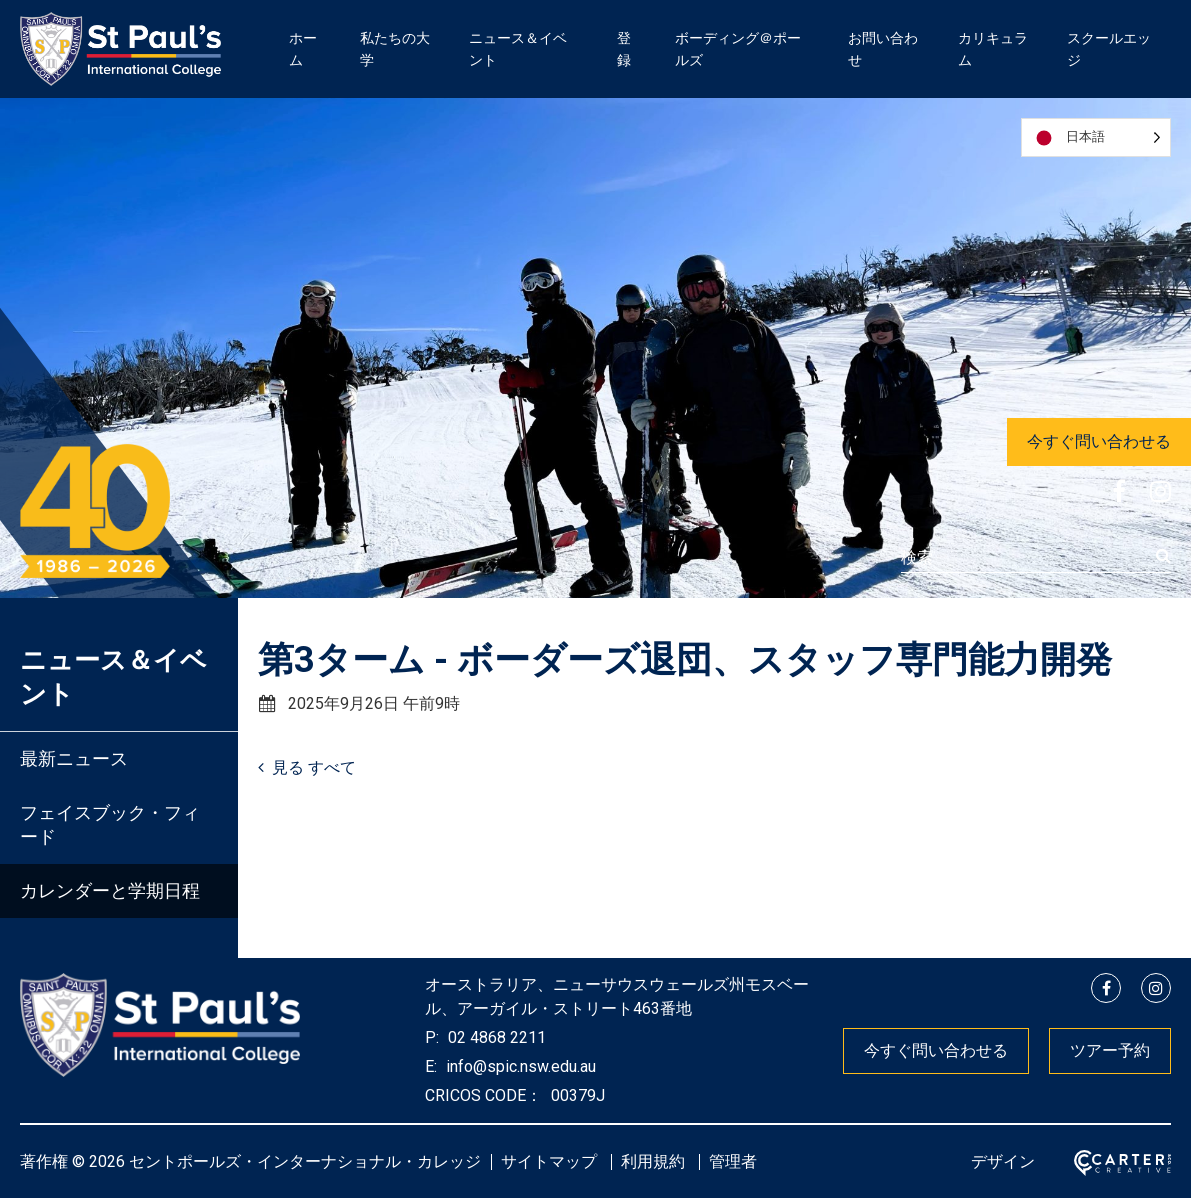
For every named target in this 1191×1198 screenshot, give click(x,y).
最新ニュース (74, 758)
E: (431, 1066)
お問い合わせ (883, 49)
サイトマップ (549, 1161)
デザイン (1003, 1161)
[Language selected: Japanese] (1096, 137)
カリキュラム (993, 49)
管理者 (733, 1161)
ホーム (303, 49)
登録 (624, 49)
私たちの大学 (395, 49)
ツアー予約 (1110, 1050)
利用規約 (653, 1161)
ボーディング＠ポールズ (738, 49)
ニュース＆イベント (518, 49)
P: (432, 1037)
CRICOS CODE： (483, 1095)
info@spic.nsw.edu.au (519, 1066)
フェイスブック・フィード (110, 824)
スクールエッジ (1109, 49)
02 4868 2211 (495, 1037)
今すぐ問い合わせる (1099, 441)
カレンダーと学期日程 (110, 890)
